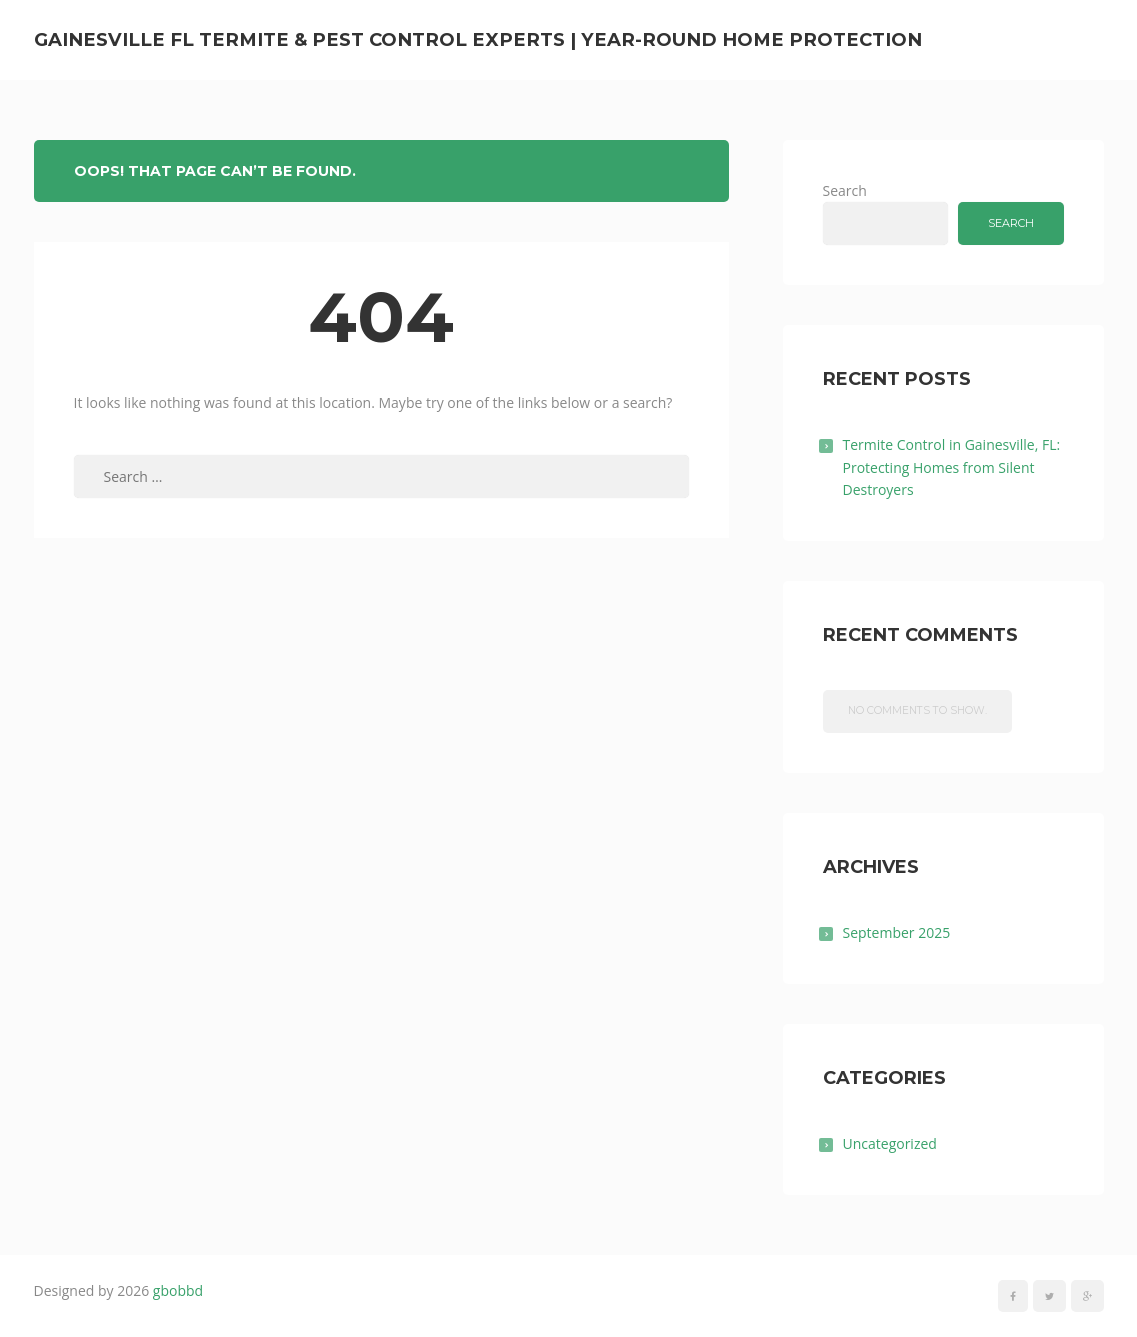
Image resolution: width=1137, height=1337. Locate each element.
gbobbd (178, 1290)
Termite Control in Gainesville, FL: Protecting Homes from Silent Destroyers (952, 467)
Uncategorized (890, 1143)
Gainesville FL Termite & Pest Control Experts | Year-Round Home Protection (478, 39)
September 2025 (897, 932)
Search (845, 190)
